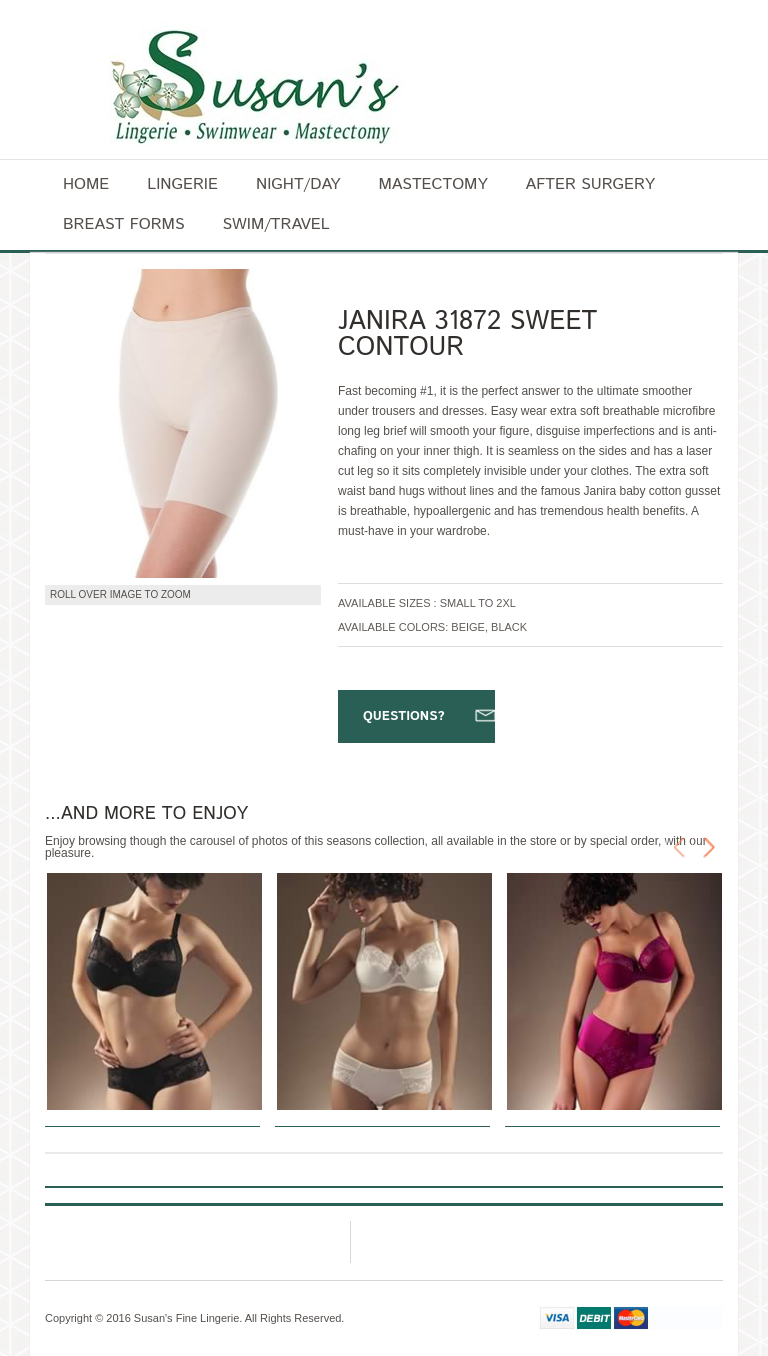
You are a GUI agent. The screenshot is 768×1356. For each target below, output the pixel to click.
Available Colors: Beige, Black (432, 627)
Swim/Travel (275, 224)
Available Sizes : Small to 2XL (427, 603)
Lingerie (182, 184)
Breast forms (123, 224)
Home (86, 184)
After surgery (590, 184)
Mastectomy (432, 184)
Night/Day (298, 184)
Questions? (404, 716)
